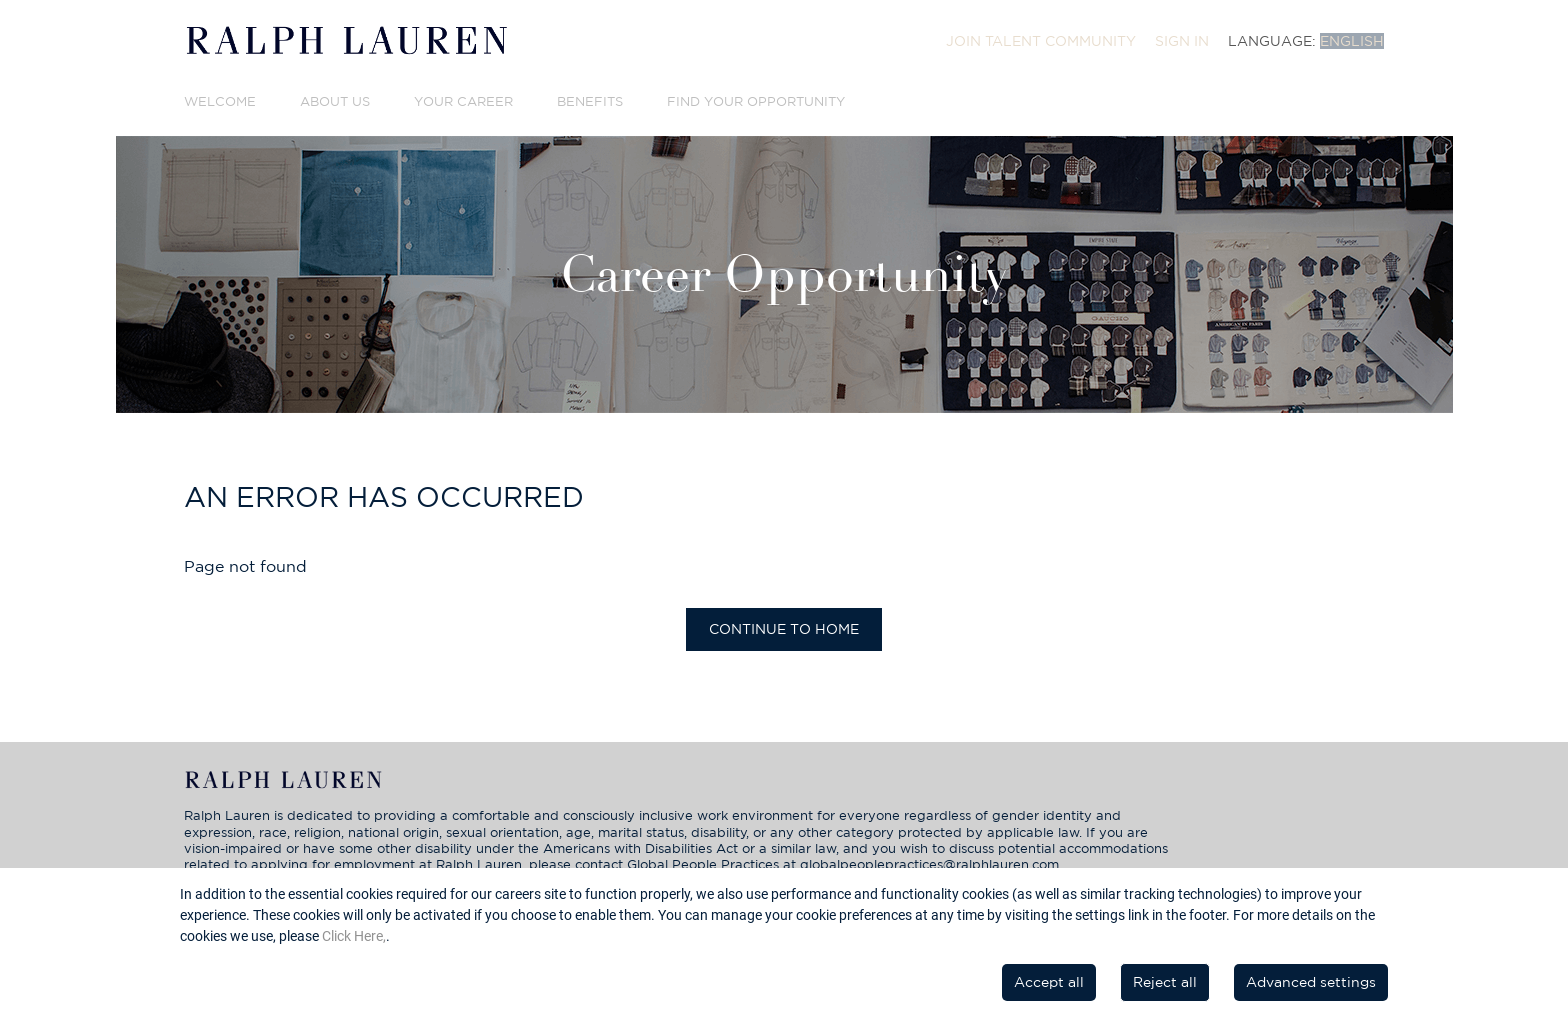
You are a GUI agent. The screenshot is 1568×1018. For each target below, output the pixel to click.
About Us (335, 101)
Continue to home (784, 629)
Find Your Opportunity (756, 101)
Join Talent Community (1041, 41)
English (1352, 41)
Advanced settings (1311, 982)
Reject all (1165, 982)
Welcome (220, 101)
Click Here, (354, 936)
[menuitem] (1041, 41)
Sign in (1182, 41)
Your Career (463, 101)
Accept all (1049, 982)
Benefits (590, 101)
